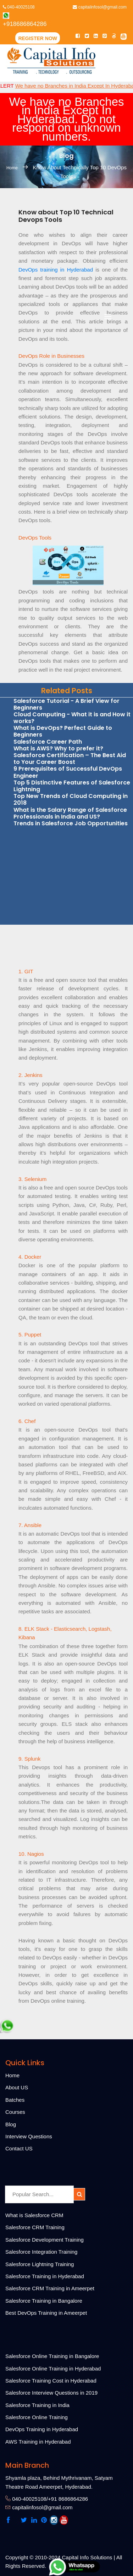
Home (12, 167)
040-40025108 (19, 7)
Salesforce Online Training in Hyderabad (53, 2369)
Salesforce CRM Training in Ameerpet (49, 2288)
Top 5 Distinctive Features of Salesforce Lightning (71, 785)
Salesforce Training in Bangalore (43, 2301)
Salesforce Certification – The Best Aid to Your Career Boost (69, 758)
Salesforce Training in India (37, 2405)
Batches (14, 2100)
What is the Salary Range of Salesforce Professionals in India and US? (70, 813)
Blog (10, 2124)
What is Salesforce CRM (34, 2215)
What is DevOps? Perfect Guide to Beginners (62, 731)
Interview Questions (28, 2136)
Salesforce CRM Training (35, 2227)
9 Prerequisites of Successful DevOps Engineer (67, 772)
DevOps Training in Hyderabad (41, 2429)
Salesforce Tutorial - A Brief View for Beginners (66, 704)
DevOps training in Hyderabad (56, 270)
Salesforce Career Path (47, 742)
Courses (15, 2112)
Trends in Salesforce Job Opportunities (70, 823)
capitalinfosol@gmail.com (100, 7)
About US (16, 2087)
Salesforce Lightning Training (39, 2264)
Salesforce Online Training (36, 2417)
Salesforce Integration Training (41, 2252)
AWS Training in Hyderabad (38, 2442)
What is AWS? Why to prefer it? (58, 748)
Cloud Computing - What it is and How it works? (72, 717)
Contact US (19, 2148)
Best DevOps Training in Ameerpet (46, 2313)
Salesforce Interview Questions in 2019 (51, 2393)
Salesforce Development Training (44, 2240)
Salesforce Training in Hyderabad (44, 2276)
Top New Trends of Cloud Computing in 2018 (70, 799)
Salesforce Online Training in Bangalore (52, 2356)
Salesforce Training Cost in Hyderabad (50, 2381)
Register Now (37, 38)
